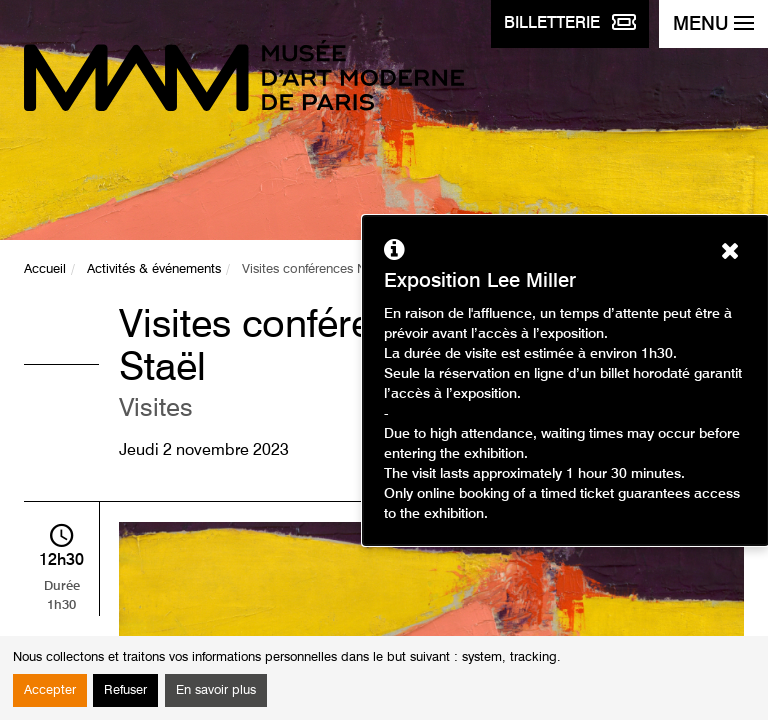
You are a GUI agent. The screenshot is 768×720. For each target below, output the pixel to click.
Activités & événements (154, 269)
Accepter (50, 690)
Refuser (125, 690)
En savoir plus (216, 690)
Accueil (45, 269)
